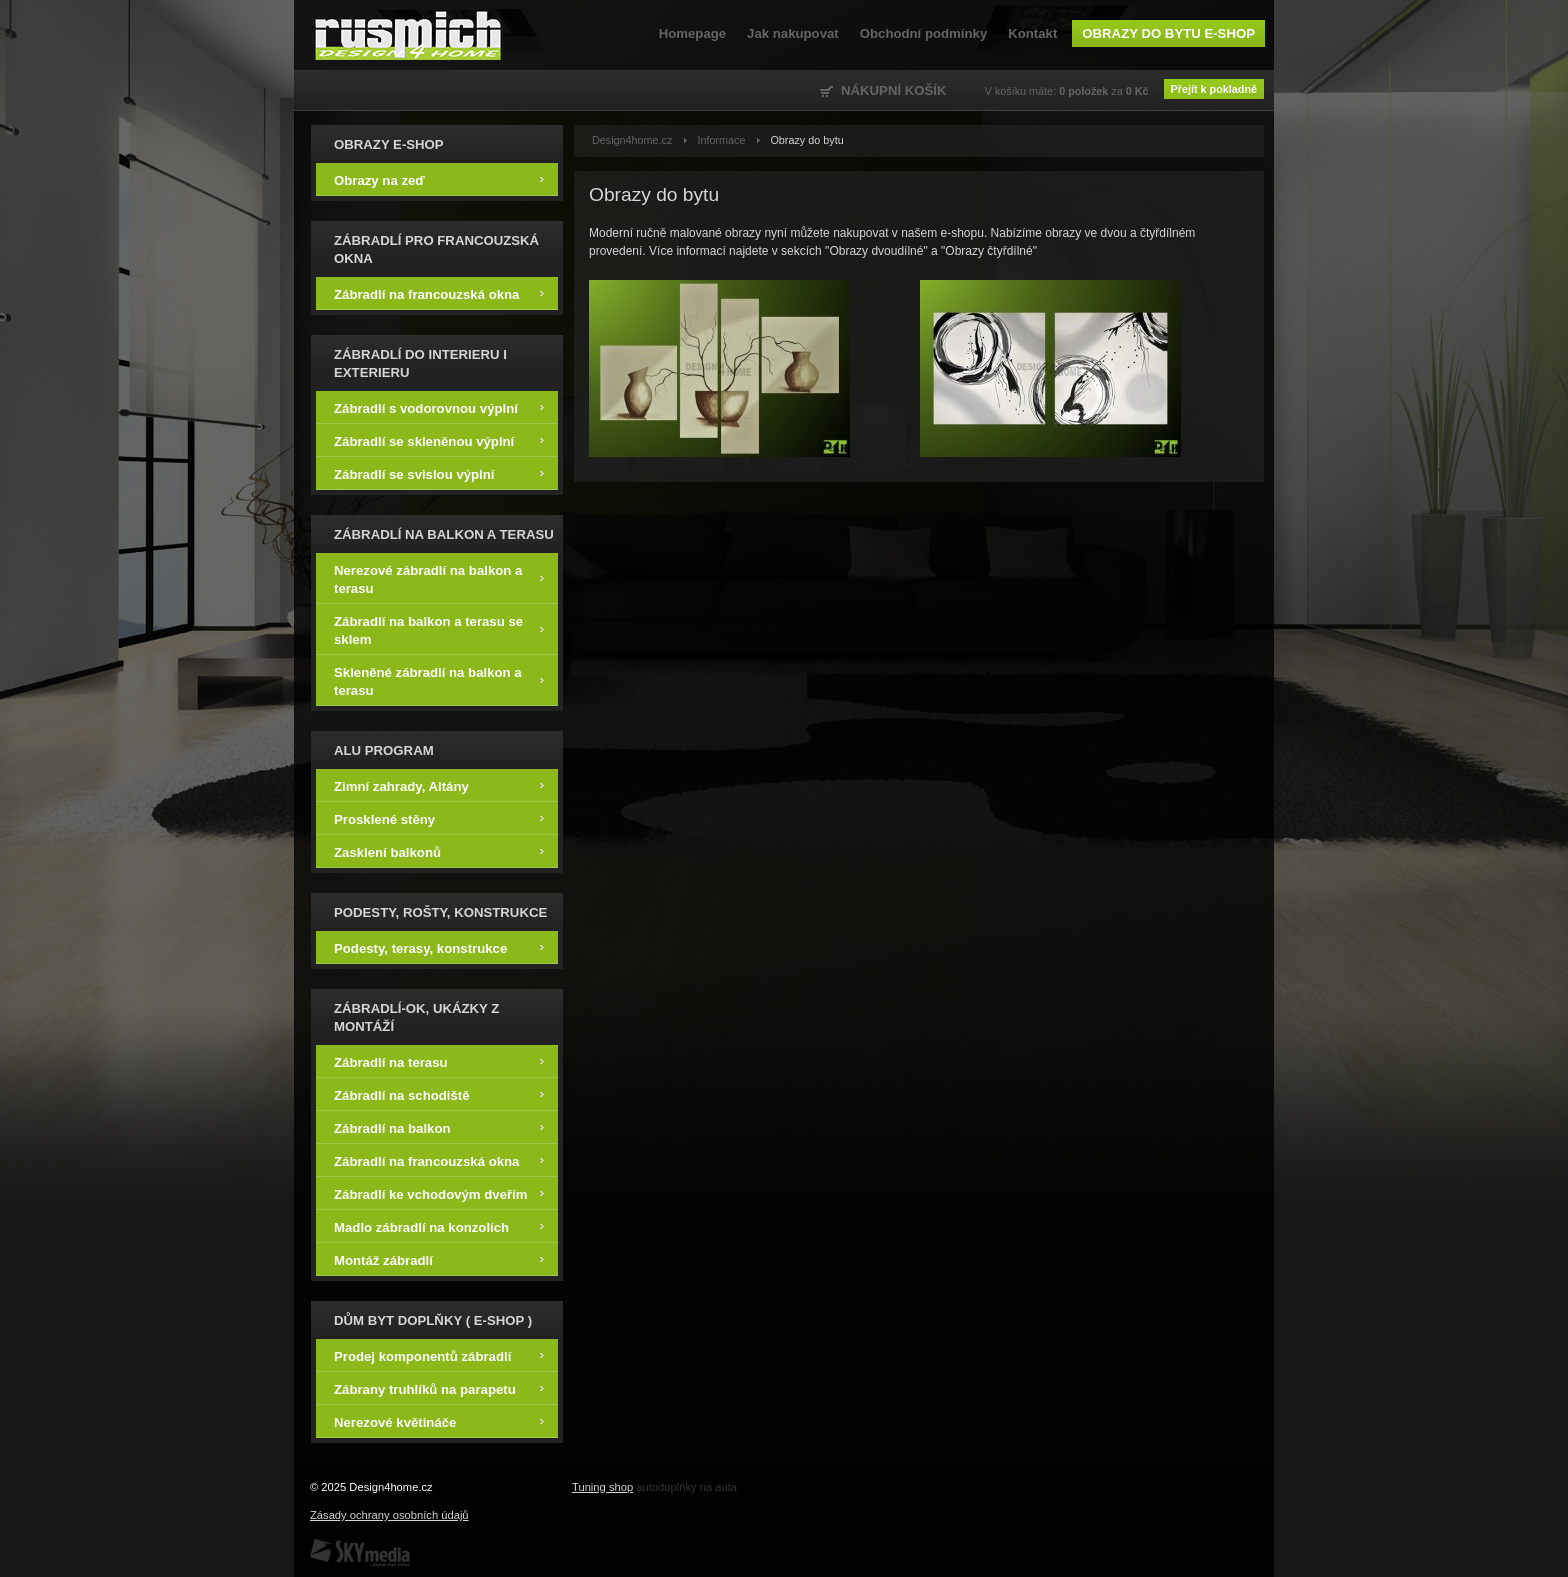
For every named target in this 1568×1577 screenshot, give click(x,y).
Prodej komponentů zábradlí (439, 1355)
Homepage (692, 33)
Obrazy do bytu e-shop (1168, 33)
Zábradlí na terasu (439, 1061)
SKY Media (360, 1553)
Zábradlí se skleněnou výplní (439, 440)
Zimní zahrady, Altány (439, 785)
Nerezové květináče (439, 1421)
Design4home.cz (408, 35)
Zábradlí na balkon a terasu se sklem (439, 629)
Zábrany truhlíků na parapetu (439, 1388)
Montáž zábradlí (439, 1259)
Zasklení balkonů (439, 851)
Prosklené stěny (439, 818)
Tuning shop (602, 1487)
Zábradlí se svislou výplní (439, 473)
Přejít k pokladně (1214, 89)
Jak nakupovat (793, 33)
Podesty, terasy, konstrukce (439, 947)
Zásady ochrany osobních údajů (389, 1515)
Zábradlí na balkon (439, 1127)
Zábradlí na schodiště (439, 1094)
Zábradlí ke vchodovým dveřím (439, 1193)
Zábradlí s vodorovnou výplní (439, 407)
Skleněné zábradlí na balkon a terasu (439, 680)
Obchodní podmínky (923, 33)
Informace (721, 140)
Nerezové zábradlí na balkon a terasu (439, 578)
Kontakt (1032, 33)
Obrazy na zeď (439, 179)
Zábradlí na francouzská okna (439, 293)
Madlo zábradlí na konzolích (439, 1226)
